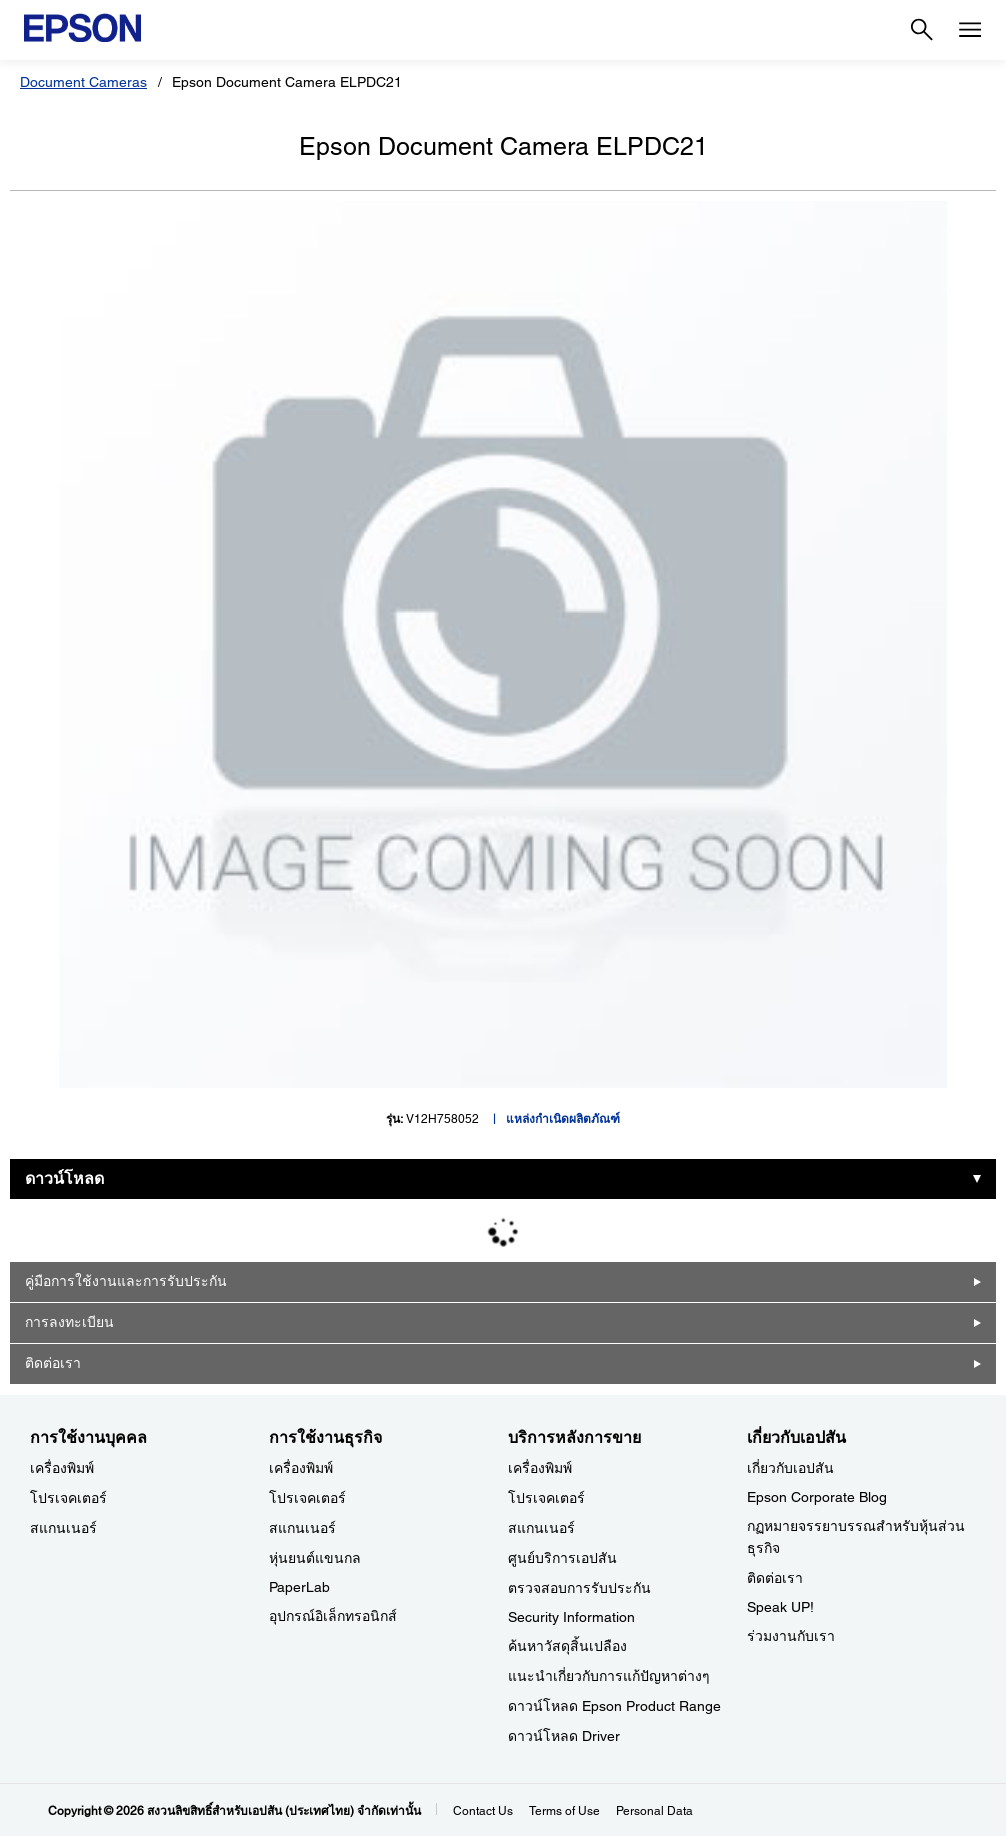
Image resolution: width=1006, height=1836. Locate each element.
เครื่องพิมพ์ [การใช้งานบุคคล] (62, 1468)
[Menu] (970, 30)
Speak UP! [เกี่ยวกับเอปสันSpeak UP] (780, 1607)
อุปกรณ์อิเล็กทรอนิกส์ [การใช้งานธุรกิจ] (333, 1616)
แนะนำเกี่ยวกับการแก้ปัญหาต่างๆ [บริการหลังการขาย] (609, 1676)
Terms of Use (564, 1811)
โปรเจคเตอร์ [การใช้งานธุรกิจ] (307, 1498)
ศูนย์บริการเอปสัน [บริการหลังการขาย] (562, 1558)
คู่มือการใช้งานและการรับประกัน (126, 1281)
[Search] (922, 30)
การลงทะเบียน (69, 1322)
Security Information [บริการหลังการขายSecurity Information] (571, 1617)
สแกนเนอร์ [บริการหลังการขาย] (541, 1528)
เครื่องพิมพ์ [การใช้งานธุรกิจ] (301, 1468)
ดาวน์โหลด (64, 1178)
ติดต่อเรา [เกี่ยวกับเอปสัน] (775, 1578)
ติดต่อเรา (53, 1363)
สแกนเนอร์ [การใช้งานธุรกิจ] (302, 1528)
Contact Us (483, 1811)
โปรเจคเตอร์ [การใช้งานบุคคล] (68, 1498)
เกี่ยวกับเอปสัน (790, 1468)
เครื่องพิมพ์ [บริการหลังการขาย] (540, 1468)
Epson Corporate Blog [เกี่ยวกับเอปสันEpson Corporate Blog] (817, 1497)
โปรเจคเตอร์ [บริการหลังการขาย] (546, 1498)
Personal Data (654, 1811)
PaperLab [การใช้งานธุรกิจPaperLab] (299, 1587)
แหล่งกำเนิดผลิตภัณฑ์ (563, 1119)
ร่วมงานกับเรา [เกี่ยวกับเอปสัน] (791, 1636)
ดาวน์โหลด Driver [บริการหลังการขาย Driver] (564, 1736)
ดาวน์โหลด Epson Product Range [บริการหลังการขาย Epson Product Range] (614, 1706)
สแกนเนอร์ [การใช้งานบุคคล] (63, 1528)
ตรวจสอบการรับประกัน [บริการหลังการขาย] (579, 1588)
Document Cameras (83, 82)
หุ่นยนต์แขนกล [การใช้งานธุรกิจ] (315, 1558)
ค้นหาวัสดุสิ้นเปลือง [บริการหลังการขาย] (567, 1646)
